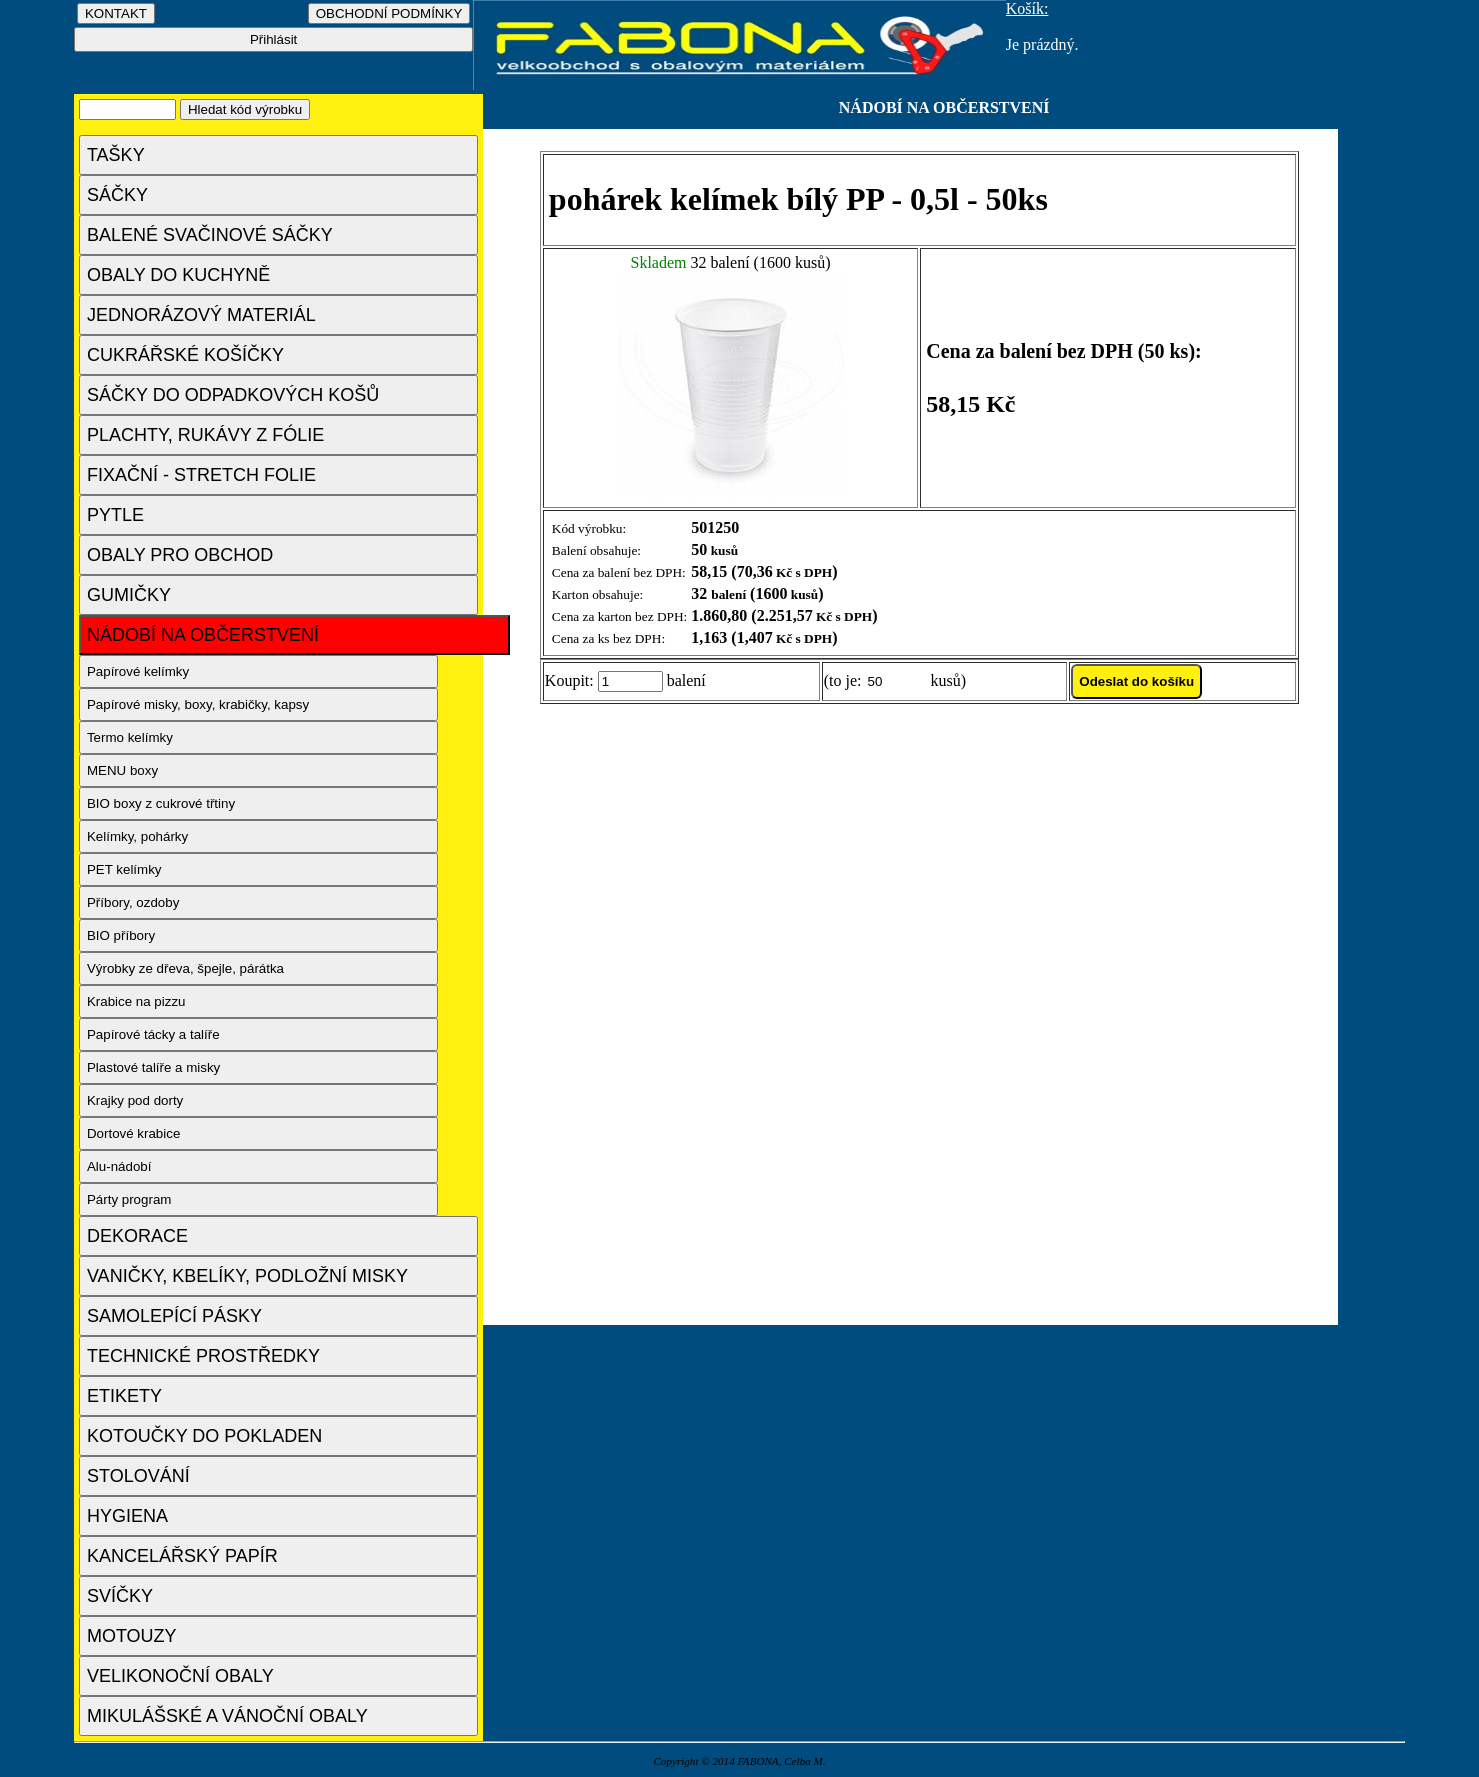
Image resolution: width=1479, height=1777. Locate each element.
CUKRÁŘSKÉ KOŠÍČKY (185, 355)
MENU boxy (122, 770)
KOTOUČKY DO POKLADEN (204, 1436)
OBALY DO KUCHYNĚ (178, 275)
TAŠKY (116, 155)
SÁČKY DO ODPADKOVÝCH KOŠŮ (233, 395)
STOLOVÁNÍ (138, 1476)
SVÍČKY (120, 1596)
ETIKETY (124, 1396)
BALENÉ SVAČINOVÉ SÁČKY (210, 235)
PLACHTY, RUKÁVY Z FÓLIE (205, 435)
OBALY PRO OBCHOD (180, 555)
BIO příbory (121, 935)
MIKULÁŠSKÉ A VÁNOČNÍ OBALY (227, 1716)
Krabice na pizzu (136, 1001)
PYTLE (115, 515)
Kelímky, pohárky (137, 836)
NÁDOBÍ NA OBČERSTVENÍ (203, 635)
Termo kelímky (130, 737)
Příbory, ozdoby (133, 902)
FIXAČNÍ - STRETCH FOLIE (201, 475)
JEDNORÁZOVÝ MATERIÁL (201, 315)
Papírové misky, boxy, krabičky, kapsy (198, 704)
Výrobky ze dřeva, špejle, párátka (185, 968)
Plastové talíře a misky (153, 1067)
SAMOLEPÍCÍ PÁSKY (174, 1316)
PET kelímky (124, 869)
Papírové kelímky (138, 671)
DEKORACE (137, 1236)
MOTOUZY (132, 1636)
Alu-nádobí (119, 1166)
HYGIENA (127, 1516)
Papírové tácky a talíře (153, 1034)
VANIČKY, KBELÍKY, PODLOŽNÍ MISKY (247, 1276)
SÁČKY (117, 195)
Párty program (129, 1199)
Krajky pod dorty (135, 1100)
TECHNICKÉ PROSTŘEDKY (203, 1356)
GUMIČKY (129, 595)
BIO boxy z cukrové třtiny (161, 803)
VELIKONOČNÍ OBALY (180, 1676)
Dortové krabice (133, 1133)
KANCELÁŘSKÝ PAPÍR (182, 1556)
